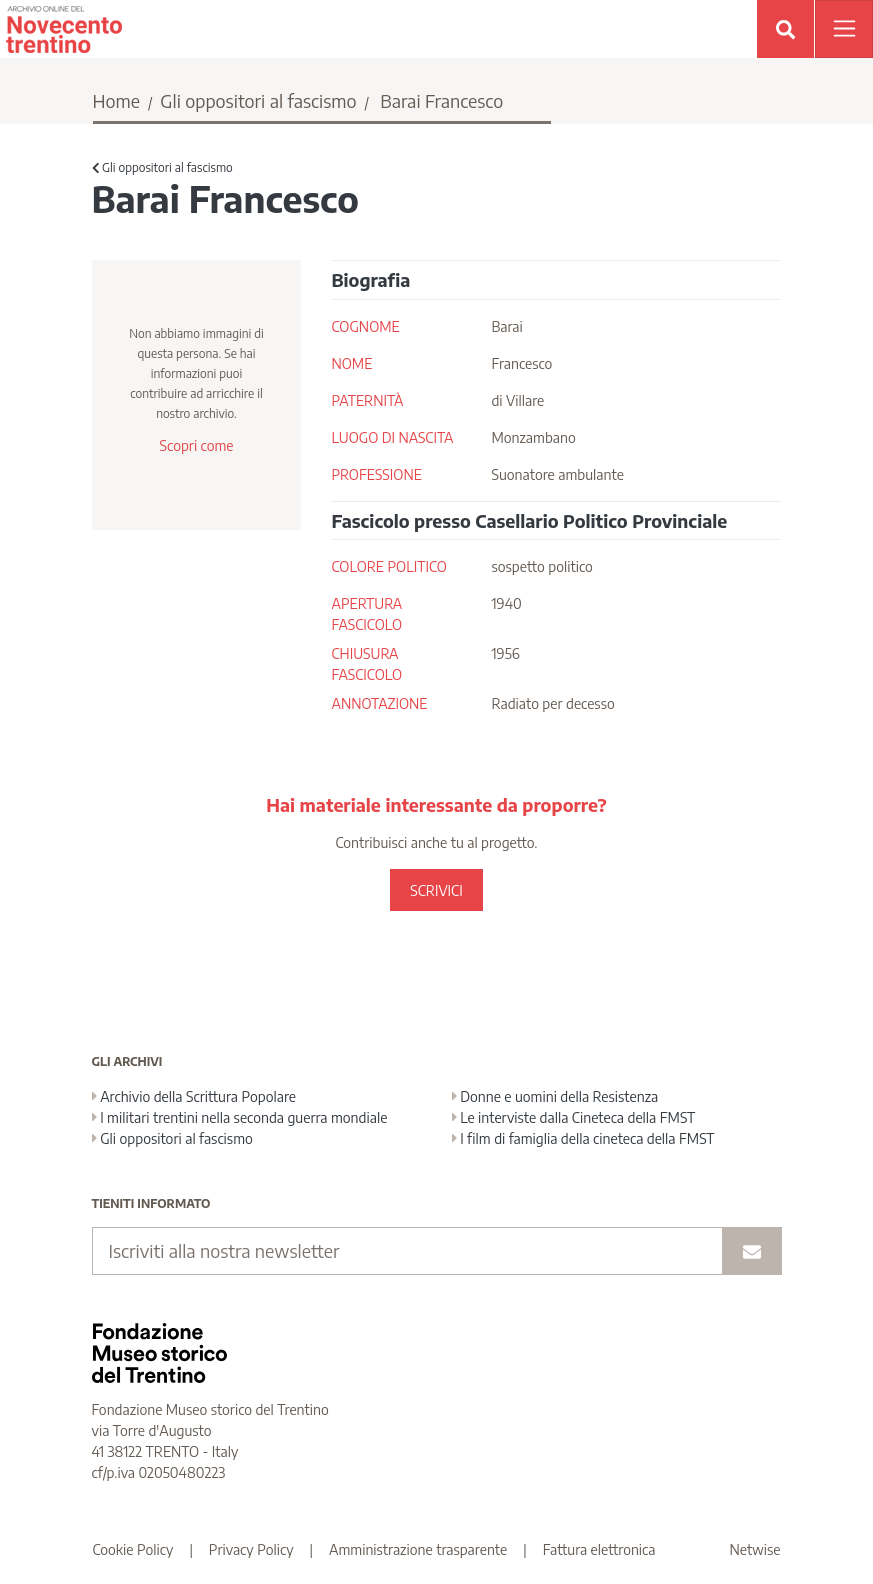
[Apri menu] (844, 29)
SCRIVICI (436, 890)
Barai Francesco (441, 100)
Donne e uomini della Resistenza (555, 1096)
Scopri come (196, 445)
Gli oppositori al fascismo (258, 100)
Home (117, 100)
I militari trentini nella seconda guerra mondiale (240, 1117)
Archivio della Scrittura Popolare (194, 1096)
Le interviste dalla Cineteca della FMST (574, 1117)
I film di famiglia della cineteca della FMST (583, 1138)
